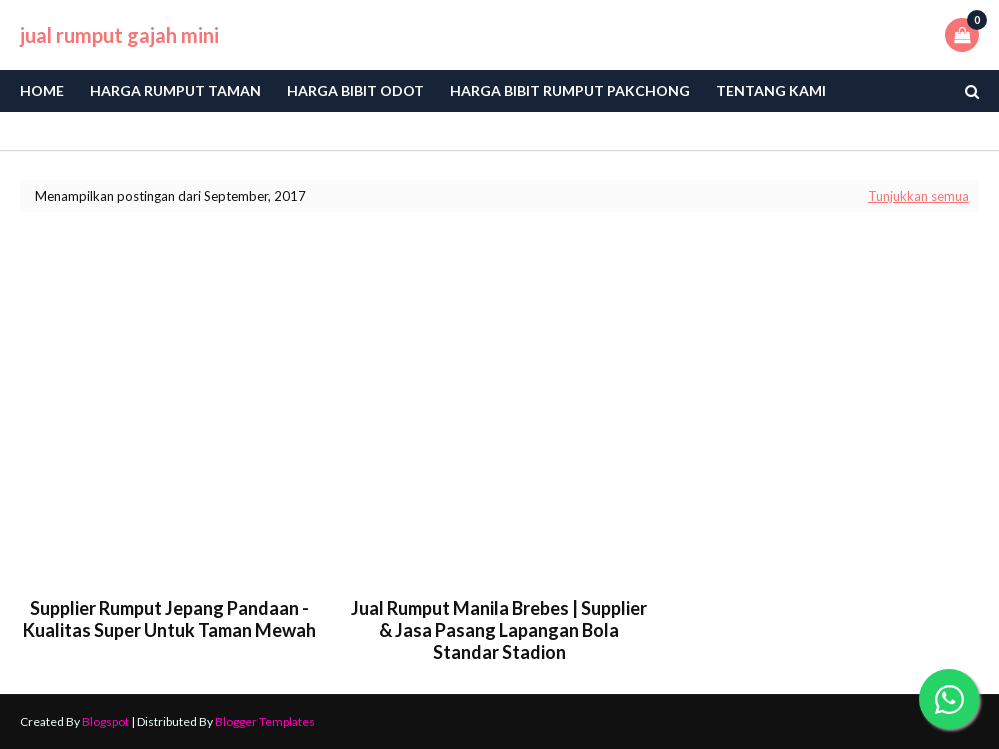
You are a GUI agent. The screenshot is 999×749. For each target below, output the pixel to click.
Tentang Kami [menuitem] (771, 90)
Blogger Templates (265, 721)
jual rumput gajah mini (119, 35)
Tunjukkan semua (918, 196)
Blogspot (105, 721)
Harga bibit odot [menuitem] (355, 90)
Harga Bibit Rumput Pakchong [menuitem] (570, 90)
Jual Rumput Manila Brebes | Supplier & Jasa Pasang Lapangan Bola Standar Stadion (499, 630)
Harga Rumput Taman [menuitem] (175, 90)
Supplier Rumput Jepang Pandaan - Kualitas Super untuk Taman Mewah (169, 619)
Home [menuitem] (42, 90)
